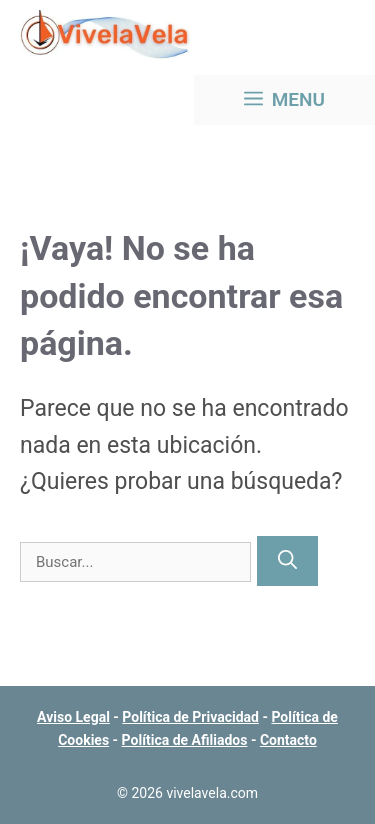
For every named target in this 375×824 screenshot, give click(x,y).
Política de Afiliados (185, 740)
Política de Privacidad (190, 717)
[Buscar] (287, 561)
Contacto (288, 740)
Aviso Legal (73, 717)
